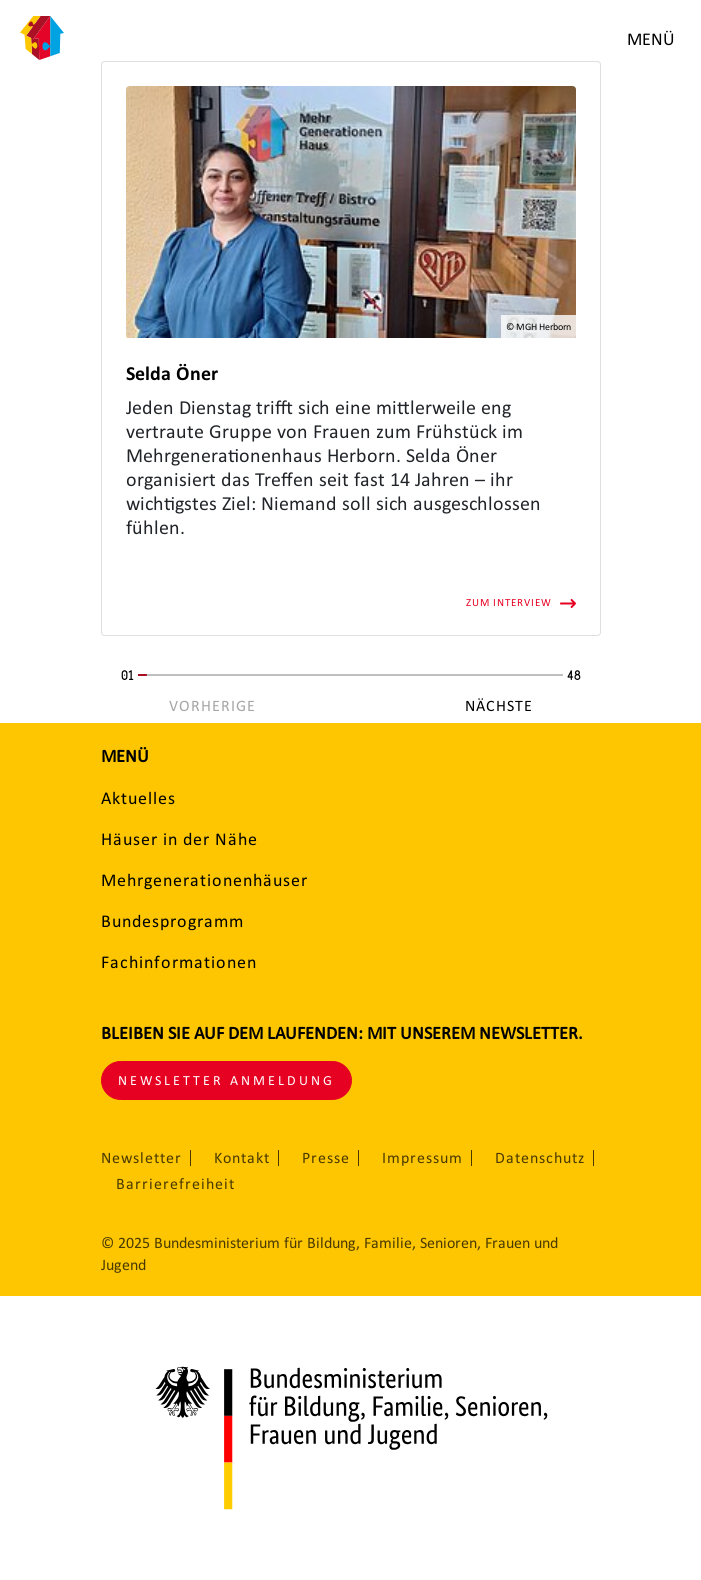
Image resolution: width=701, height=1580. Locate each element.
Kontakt (242, 1158)
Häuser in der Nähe (179, 839)
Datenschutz (540, 1158)
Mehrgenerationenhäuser (204, 880)
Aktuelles (138, 798)
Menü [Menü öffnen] (651, 39)
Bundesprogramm (172, 921)
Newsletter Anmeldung (226, 1080)
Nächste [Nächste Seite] (499, 706)
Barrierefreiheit (175, 1184)
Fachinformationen (179, 962)
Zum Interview (509, 602)
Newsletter (141, 1158)
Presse (326, 1158)
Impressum (422, 1158)
